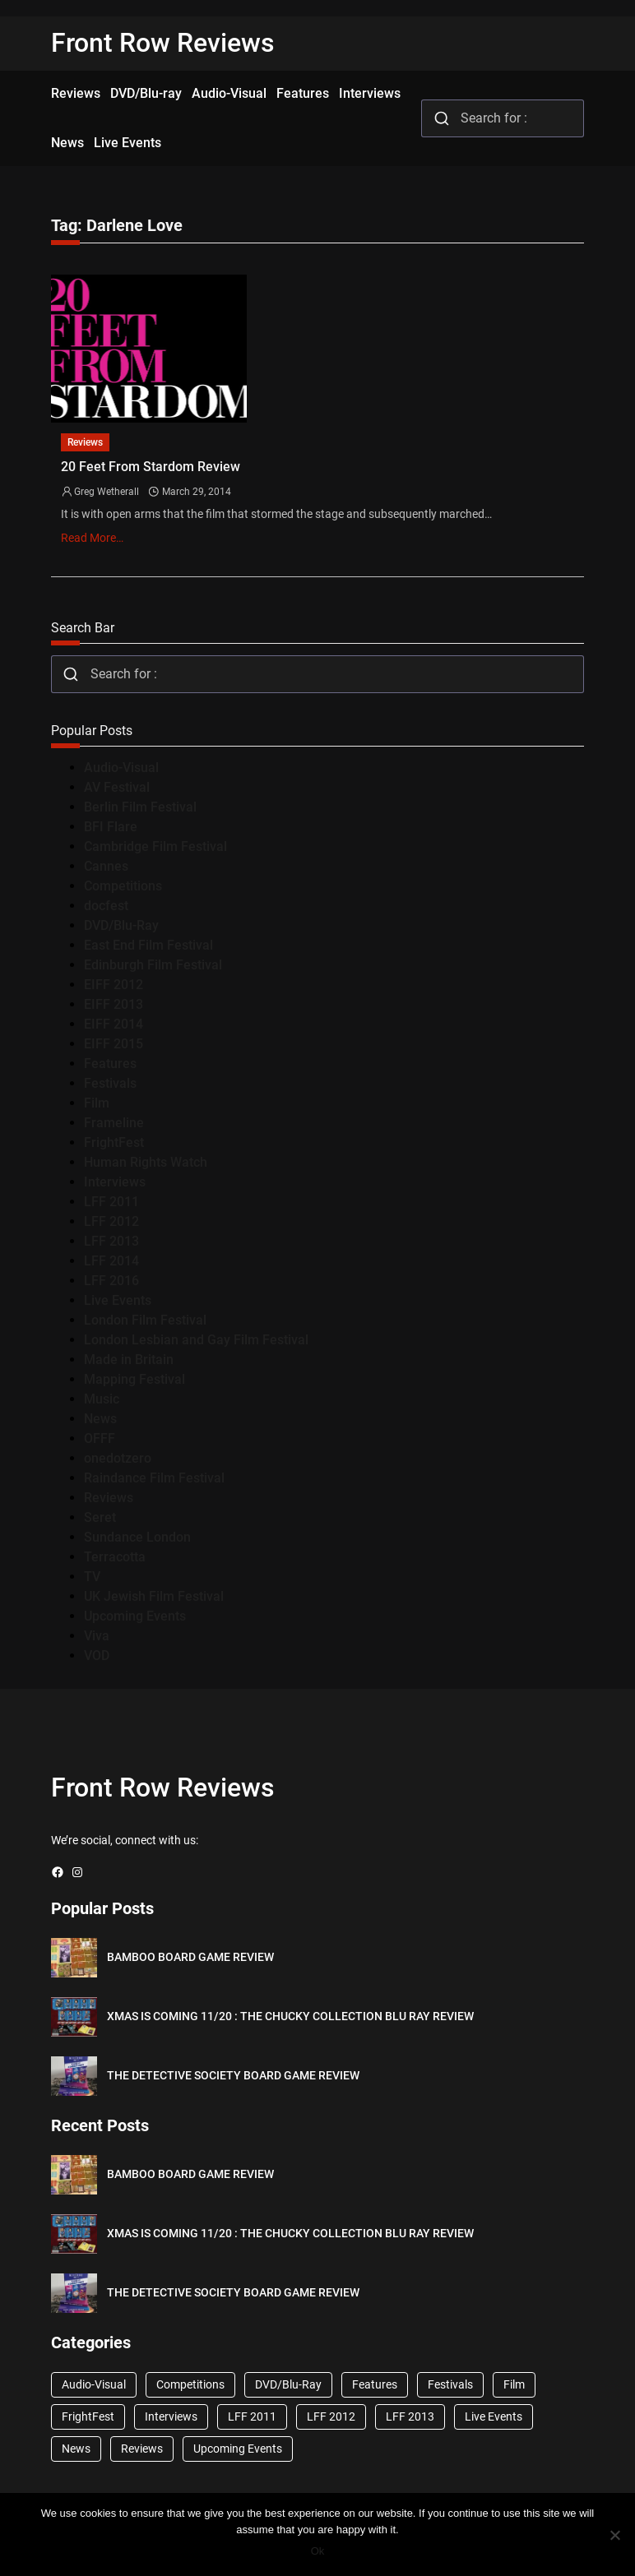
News (100, 1419)
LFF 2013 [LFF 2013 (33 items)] (410, 2416)
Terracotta (115, 1557)
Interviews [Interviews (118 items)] (171, 2416)
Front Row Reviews (163, 42)
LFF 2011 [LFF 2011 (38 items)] (252, 2416)
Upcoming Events (135, 1616)
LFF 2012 (111, 1221)
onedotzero (117, 1458)
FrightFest (114, 1142)
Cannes (106, 866)
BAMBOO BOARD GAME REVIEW (190, 1956)
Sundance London (137, 1537)
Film (96, 1103)
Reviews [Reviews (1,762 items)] (142, 2448)
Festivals (110, 1083)
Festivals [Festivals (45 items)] (450, 2384)
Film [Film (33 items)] (514, 2384)
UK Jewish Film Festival (154, 1596)
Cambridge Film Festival (155, 846)
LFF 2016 (111, 1280)
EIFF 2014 (113, 1024)
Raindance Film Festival (154, 1478)
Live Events (117, 1300)
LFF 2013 (111, 1241)
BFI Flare (110, 827)
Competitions (123, 886)
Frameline (114, 1123)
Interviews (115, 1182)
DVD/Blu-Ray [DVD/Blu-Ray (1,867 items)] (288, 2384)
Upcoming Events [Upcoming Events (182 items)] (237, 2448)
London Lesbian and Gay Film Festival (196, 1340)
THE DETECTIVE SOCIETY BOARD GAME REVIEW (233, 2075)
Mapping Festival (134, 1379)
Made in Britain (129, 1359)
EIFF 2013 (113, 1004)
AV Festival (117, 787)
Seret (100, 1517)
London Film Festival (145, 1320)
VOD (96, 1655)
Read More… (92, 537)
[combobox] (502, 118)
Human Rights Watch (145, 1162)
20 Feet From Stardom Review (150, 466)
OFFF (99, 1438)
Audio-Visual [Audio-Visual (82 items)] (94, 2384)
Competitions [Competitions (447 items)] (190, 2384)
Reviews (85, 442)
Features (110, 1063)
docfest (106, 905)
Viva (96, 1636)
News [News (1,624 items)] (76, 2448)
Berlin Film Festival (140, 807)
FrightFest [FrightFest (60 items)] (88, 2416)
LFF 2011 (111, 1201)
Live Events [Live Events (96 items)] (493, 2416)
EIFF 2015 (113, 1044)
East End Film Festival (148, 945)
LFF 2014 (111, 1261)
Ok (318, 2551)
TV (92, 1576)
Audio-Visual (121, 767)
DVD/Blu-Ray (121, 925)
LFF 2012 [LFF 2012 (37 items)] (331, 2416)
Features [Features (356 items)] (374, 2384)
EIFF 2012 (113, 984)
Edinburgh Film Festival (153, 965)
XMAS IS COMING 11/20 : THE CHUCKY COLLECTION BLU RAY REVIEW (290, 2016)
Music (101, 1399)
